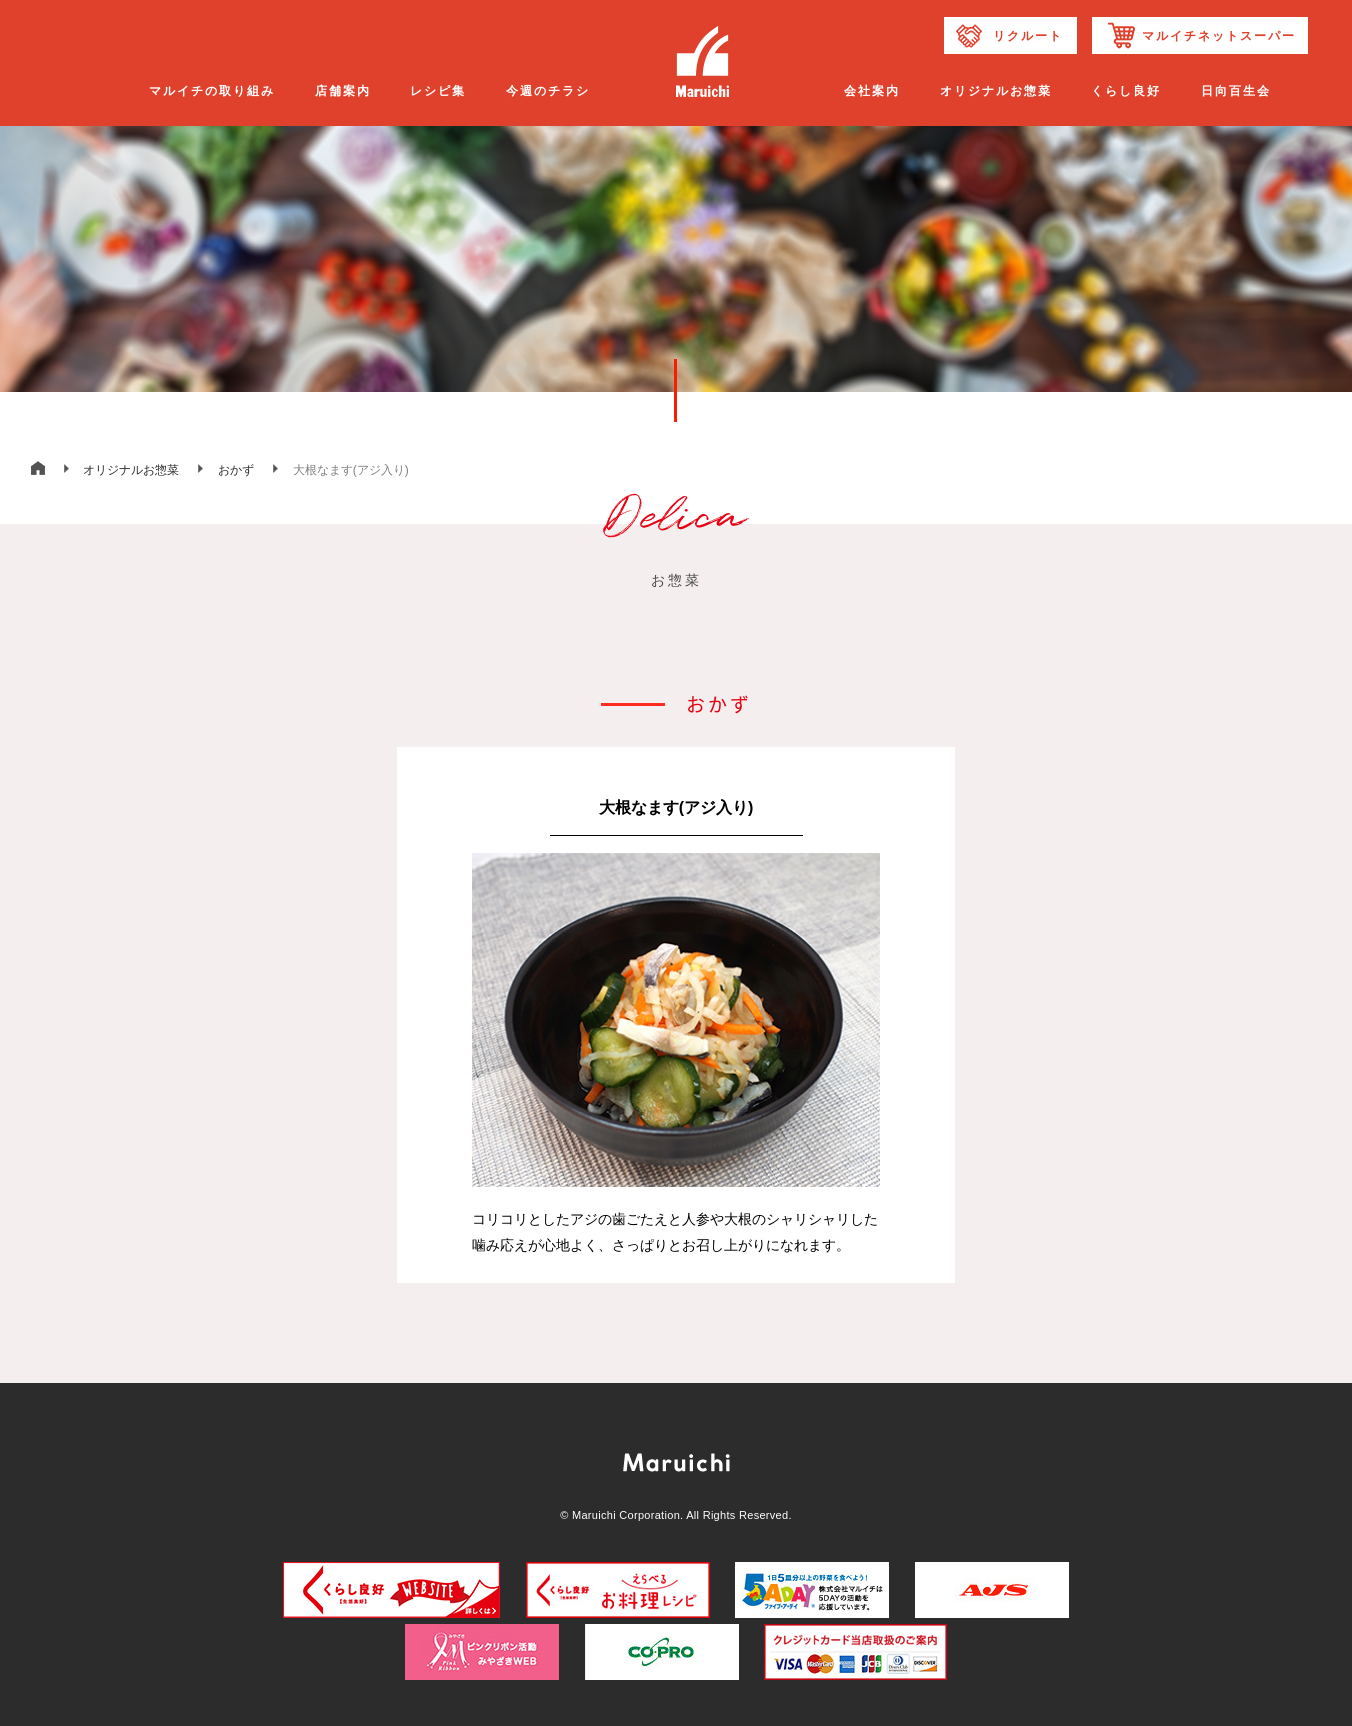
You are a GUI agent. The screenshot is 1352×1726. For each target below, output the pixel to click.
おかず (236, 470)
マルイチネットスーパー (1219, 36)
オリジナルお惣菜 (131, 470)
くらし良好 (1126, 91)
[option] (676, 1015)
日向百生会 (1236, 91)
